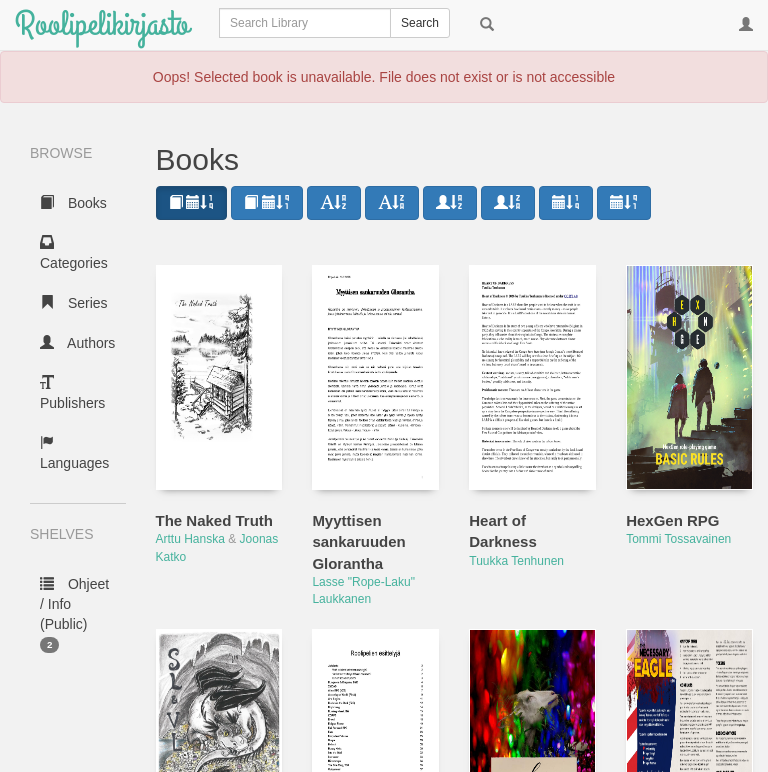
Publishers (72, 393)
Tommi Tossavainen (678, 539)
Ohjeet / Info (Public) (74, 614)
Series (74, 303)
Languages (74, 453)
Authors (77, 343)
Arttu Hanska (190, 539)
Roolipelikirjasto (102, 24)
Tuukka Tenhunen (516, 561)
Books (73, 203)
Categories (74, 253)
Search (420, 23)
